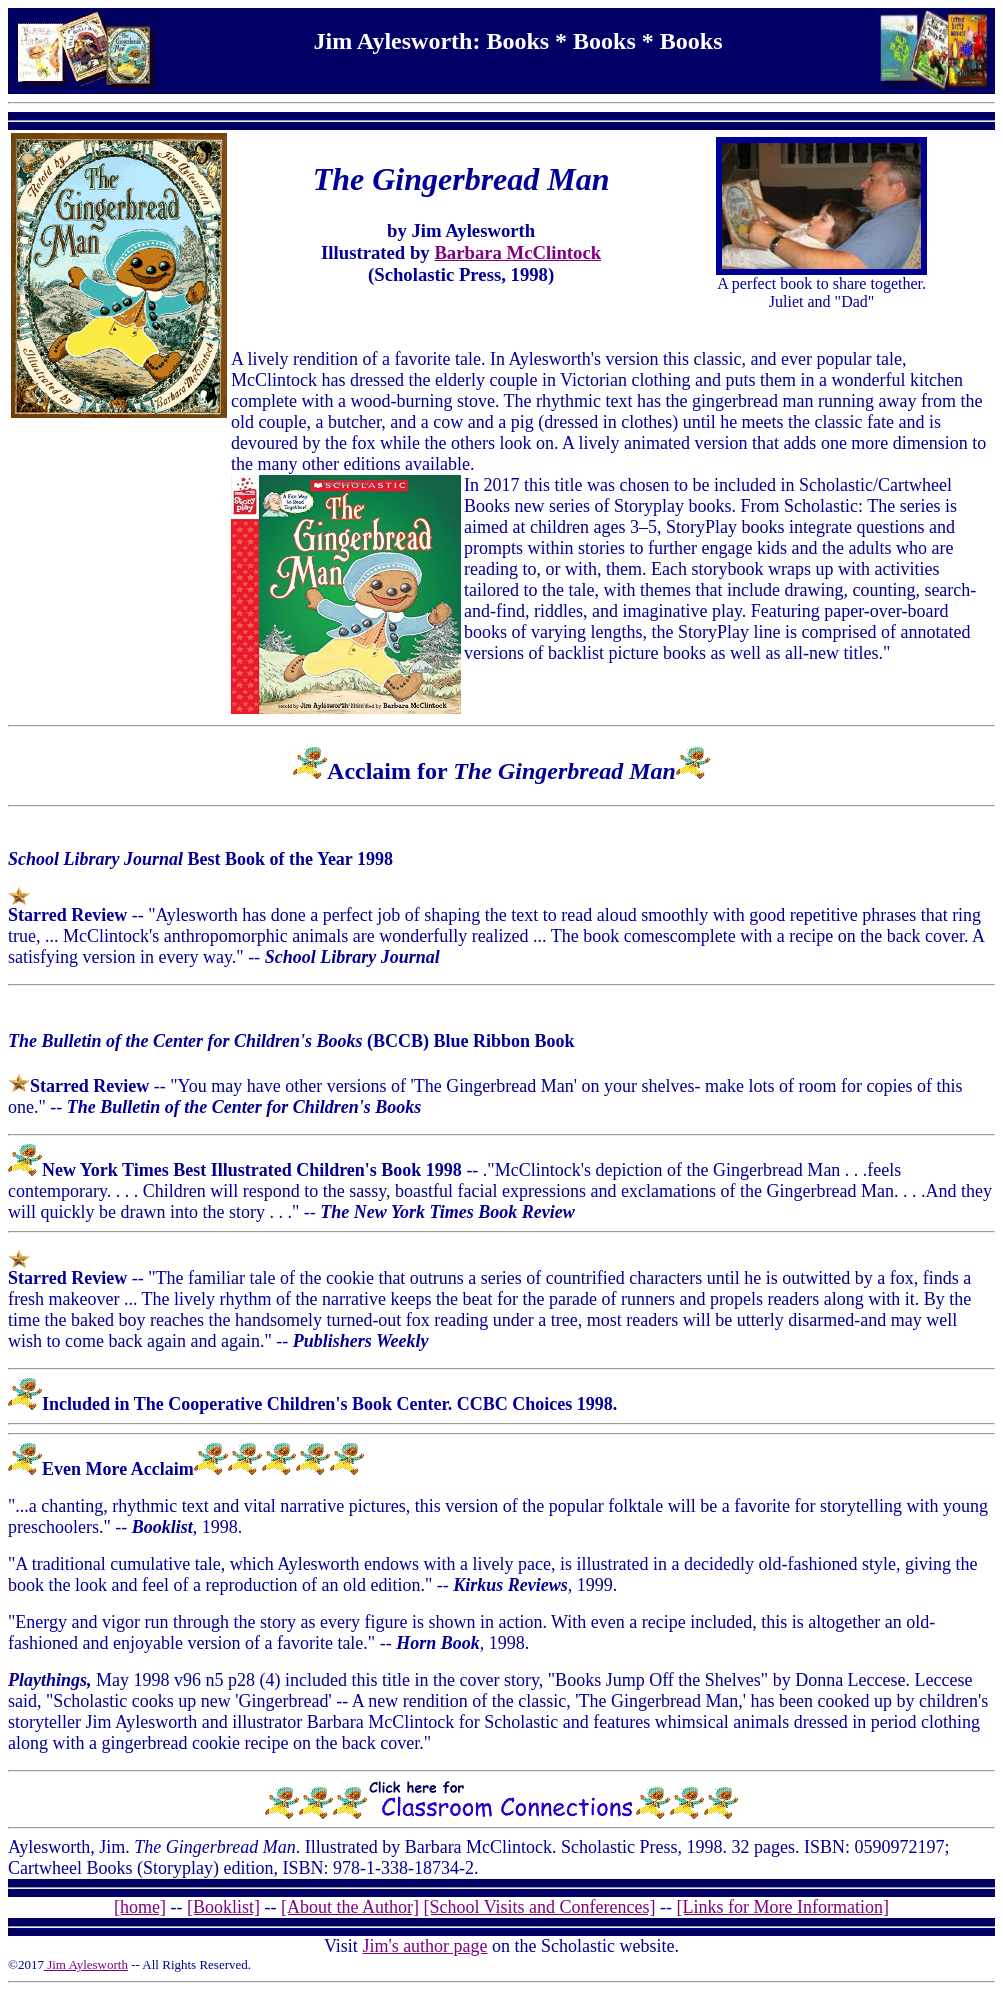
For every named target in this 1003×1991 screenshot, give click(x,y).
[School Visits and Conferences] (539, 1907)
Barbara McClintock (517, 252)
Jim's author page (424, 1946)
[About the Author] (350, 1907)
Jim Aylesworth (86, 1964)
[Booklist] (223, 1907)
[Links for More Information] (783, 1907)
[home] (140, 1907)
